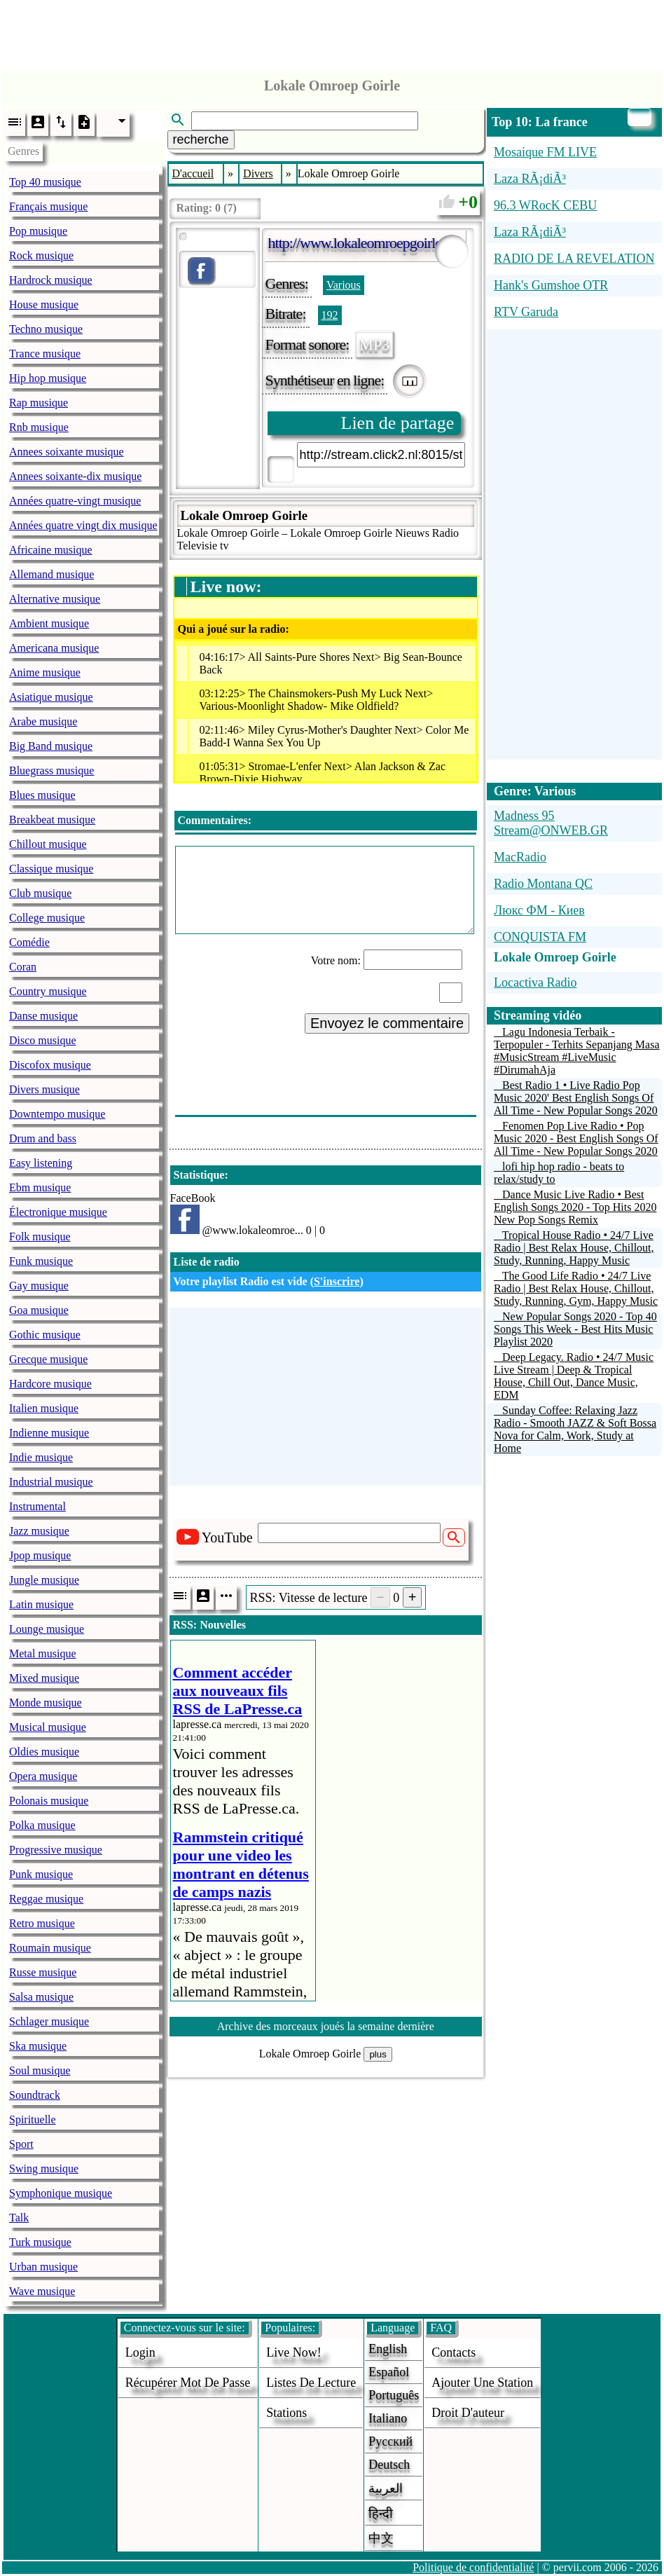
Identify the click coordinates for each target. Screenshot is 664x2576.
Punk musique (41, 1874)
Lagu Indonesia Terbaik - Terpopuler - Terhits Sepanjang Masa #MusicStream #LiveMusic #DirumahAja (577, 1051)
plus (377, 2054)
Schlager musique (49, 2021)
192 (329, 315)
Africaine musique (50, 550)
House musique (43, 304)
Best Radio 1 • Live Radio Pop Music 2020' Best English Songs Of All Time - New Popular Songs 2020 (576, 1097)
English (387, 2349)
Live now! (293, 2352)
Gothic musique (45, 1335)
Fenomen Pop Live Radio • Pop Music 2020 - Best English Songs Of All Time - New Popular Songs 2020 (576, 1138)
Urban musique (43, 2267)
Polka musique (42, 1825)
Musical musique (47, 1727)
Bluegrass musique (51, 770)
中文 (381, 2538)
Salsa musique (41, 1997)
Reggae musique (46, 1899)
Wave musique (42, 2291)
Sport (21, 2144)
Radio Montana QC (543, 884)
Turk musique (40, 2242)
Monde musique (45, 1702)
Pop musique (38, 231)
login (140, 2352)
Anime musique (45, 672)
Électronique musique (58, 1212)
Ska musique (38, 2046)
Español (388, 2372)
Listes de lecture (311, 2383)
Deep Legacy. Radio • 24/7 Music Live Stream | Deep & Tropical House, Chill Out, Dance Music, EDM (573, 1376)
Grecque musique (48, 1359)
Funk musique (41, 1261)
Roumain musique (50, 1948)
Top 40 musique (45, 182)
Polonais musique (48, 1801)
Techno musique (46, 329)
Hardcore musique (50, 1384)
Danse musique (43, 1016)
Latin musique (41, 1604)
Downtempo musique (57, 1114)
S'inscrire (336, 1281)
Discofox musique (50, 1065)
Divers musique (44, 1089)
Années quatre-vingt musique (75, 501)
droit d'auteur (467, 2413)
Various (343, 285)
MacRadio (520, 857)
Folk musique (40, 1236)
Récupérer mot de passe (187, 2383)
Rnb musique (39, 427)
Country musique (48, 991)
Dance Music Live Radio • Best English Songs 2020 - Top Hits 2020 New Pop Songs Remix (575, 1207)
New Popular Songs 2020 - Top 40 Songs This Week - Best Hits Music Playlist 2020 (575, 1329)
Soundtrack (34, 2095)
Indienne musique (49, 1433)
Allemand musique (51, 574)
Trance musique (45, 353)
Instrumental (37, 1506)
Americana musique (54, 648)
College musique (47, 918)
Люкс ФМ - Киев (539, 910)
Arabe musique (43, 721)
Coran (22, 967)
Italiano (387, 2418)
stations (286, 2413)
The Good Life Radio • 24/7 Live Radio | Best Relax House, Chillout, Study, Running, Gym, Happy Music (576, 1288)
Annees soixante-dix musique (75, 476)
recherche (201, 139)
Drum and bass (42, 1138)
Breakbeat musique (52, 819)
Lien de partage (398, 423)
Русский (390, 2441)
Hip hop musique (47, 378)
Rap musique (38, 403)
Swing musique (43, 2168)
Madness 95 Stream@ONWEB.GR (551, 823)
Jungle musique (44, 1580)
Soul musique (40, 2070)
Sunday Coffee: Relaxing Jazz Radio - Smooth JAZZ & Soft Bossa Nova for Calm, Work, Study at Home (575, 1429)
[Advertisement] (332, 31)
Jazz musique (39, 1531)
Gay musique (39, 1286)
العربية (385, 2488)
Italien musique (43, 1408)
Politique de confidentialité (473, 2567)
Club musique (40, 893)
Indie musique (41, 1457)
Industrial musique (51, 1482)
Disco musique (42, 1040)
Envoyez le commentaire (387, 1023)
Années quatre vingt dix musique (83, 525)
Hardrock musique (50, 280)
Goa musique (39, 1310)
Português (393, 2395)
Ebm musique (40, 1187)
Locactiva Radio (535, 982)
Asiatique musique (51, 697)
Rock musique (41, 255)
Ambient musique (49, 623)
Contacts (453, 2352)
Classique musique (51, 869)
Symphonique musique (60, 2193)
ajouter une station (482, 2383)
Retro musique (42, 1923)
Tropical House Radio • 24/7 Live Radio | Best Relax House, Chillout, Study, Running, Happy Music (574, 1247)
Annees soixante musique (66, 452)
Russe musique (42, 1972)
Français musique (48, 206)
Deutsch (389, 2465)
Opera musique (43, 1776)
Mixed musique (44, 1678)
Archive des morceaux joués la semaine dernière (325, 2026)
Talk (19, 2218)
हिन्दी (380, 2514)
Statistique (199, 1175)
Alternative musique (54, 599)
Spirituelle (32, 2119)
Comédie (29, 942)
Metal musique (42, 1653)
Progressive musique (55, 1850)
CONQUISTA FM (540, 937)
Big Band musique (50, 746)
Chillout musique (48, 844)
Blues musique (42, 795)
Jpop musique (40, 1555)
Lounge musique (46, 1629)
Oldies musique (44, 1752)
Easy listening (40, 1163)
